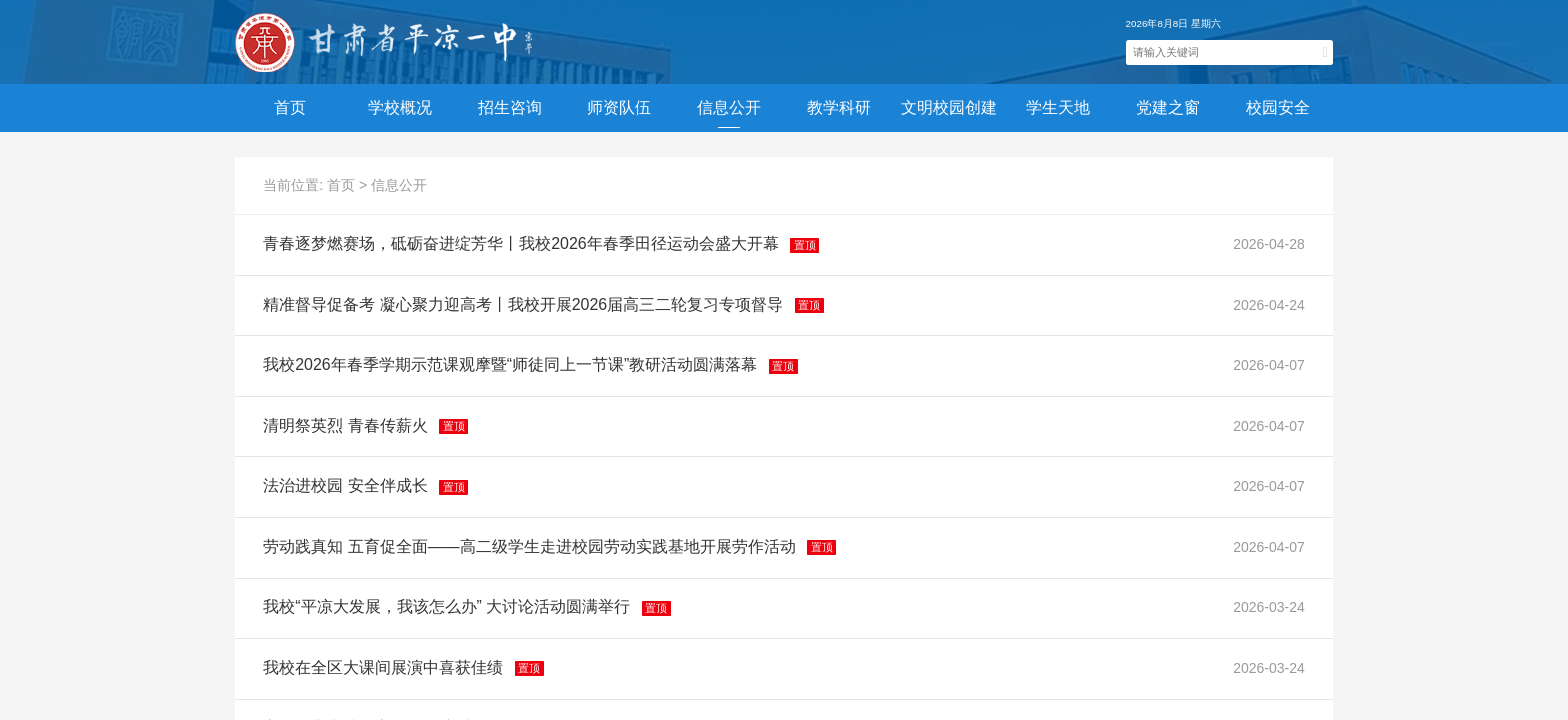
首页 (290, 107)
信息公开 (399, 185)
